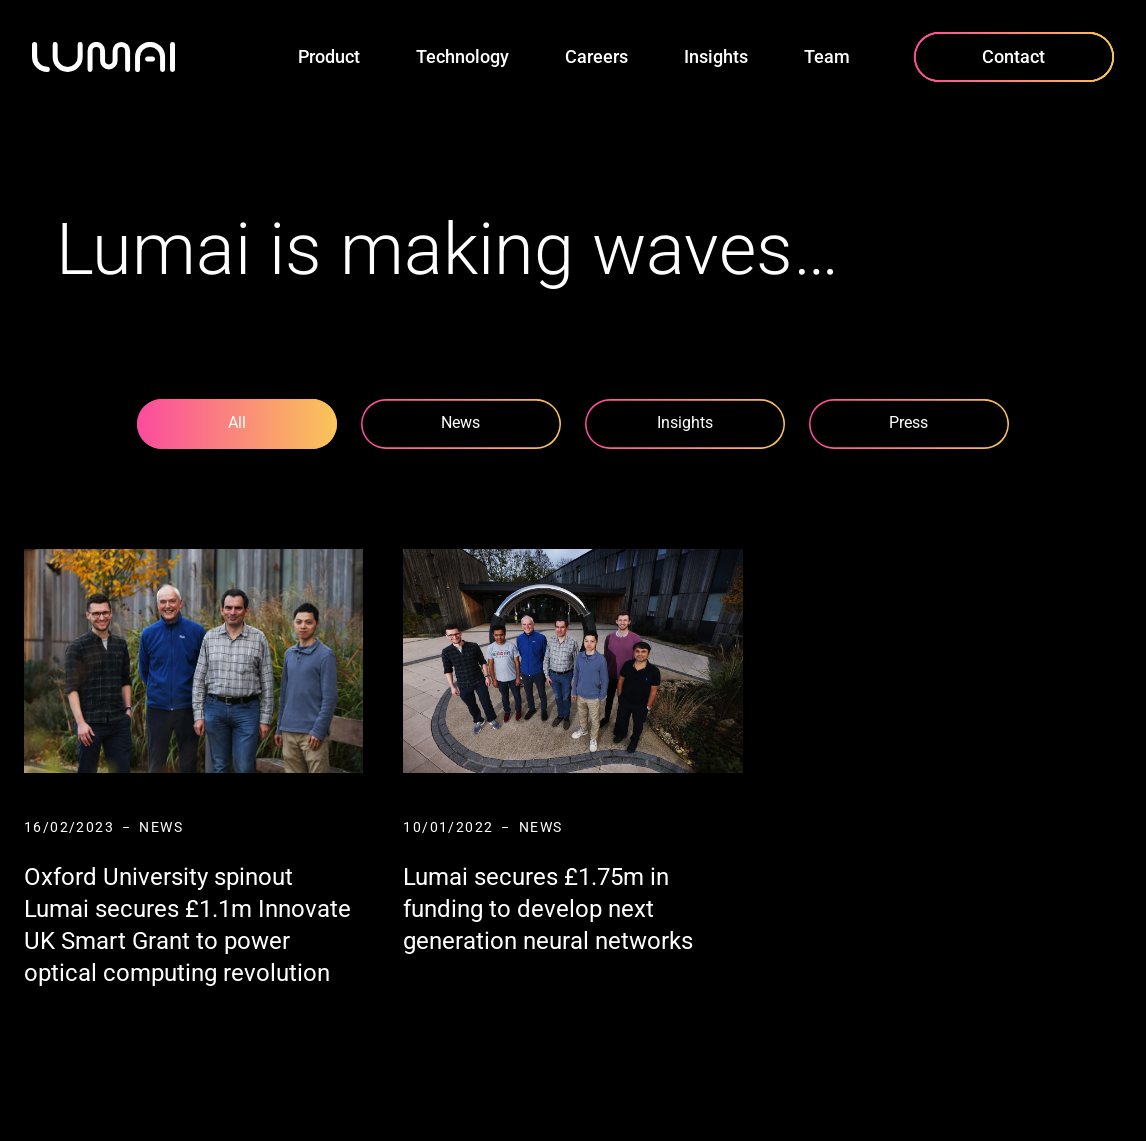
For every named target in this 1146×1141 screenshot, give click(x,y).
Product (329, 56)
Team (827, 56)
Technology (462, 56)
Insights (716, 56)
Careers (596, 56)
